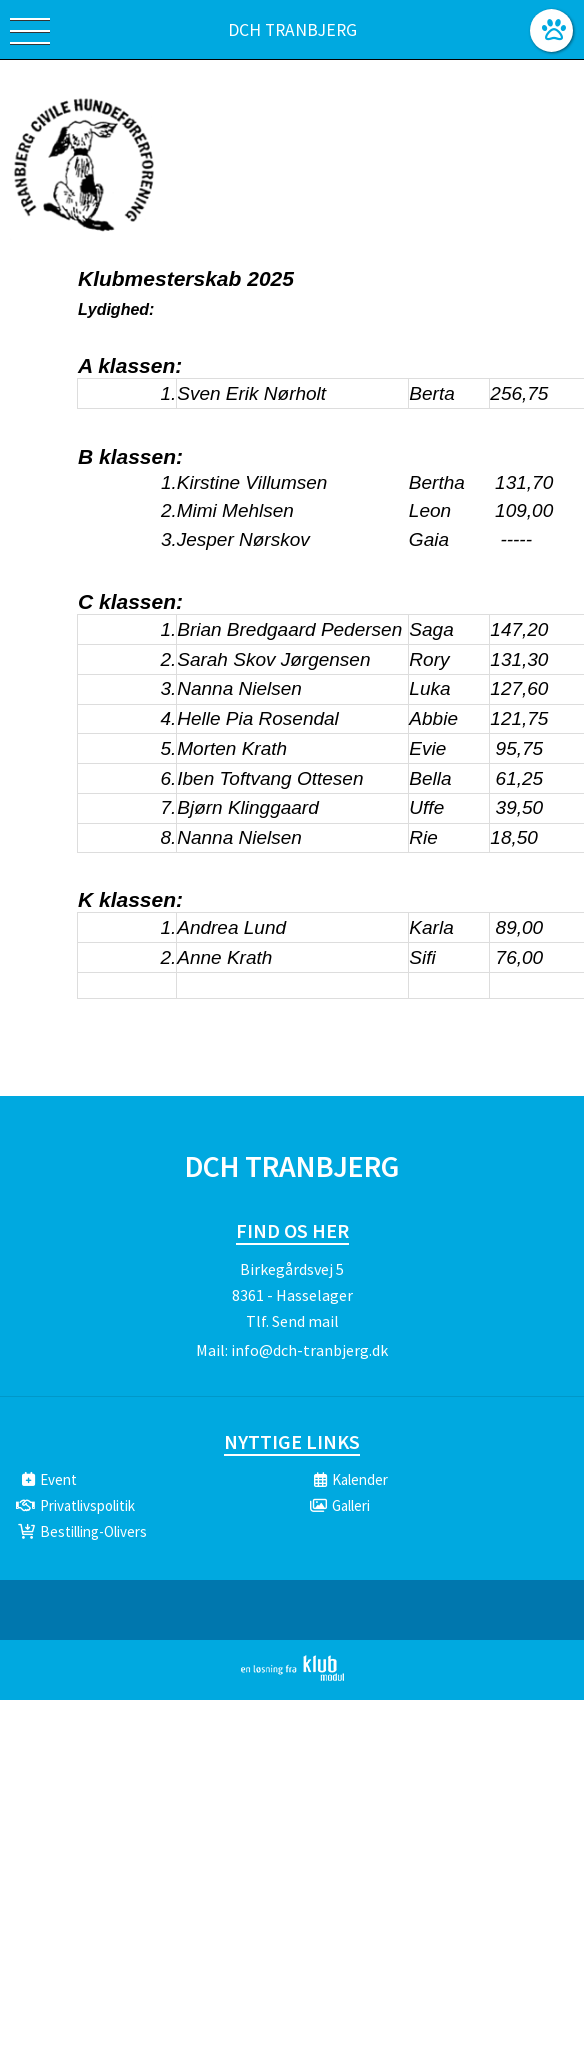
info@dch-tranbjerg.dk (309, 1350)
